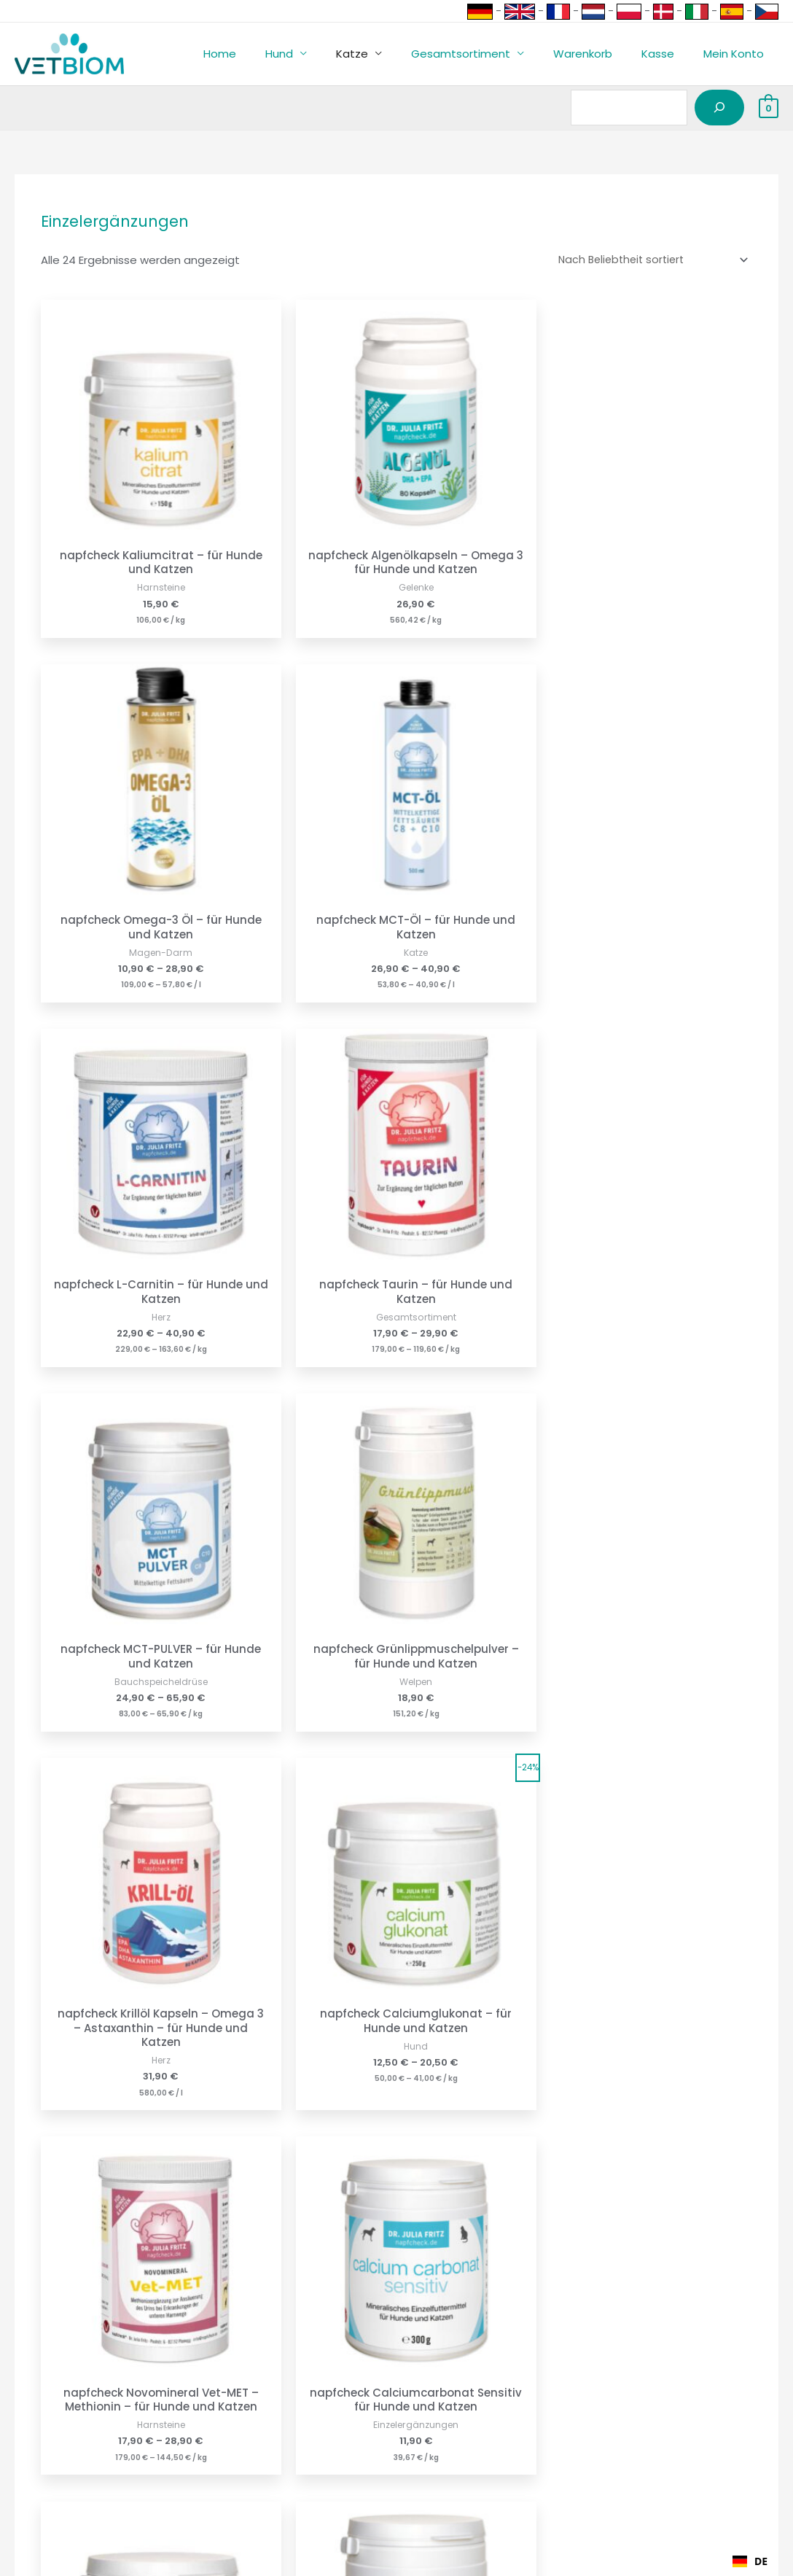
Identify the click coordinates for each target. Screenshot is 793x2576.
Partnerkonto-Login (52, 2456)
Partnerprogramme (53, 2436)
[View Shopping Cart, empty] (768, 107)
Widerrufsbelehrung (254, 2416)
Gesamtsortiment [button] (486, 53)
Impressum (231, 2395)
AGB (212, 2456)
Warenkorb (600, 53)
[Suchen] (719, 108)
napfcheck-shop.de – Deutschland (496, 2395)
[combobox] (750, 2561)
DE (750, 2561)
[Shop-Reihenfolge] (647, 260)
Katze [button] (385, 53)
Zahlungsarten (39, 2395)
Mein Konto (737, 53)
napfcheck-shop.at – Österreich (489, 2416)
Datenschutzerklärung (261, 2436)
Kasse (668, 53)
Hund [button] (319, 53)
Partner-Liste (35, 2476)
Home (267, 53)
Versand (22, 2416)
